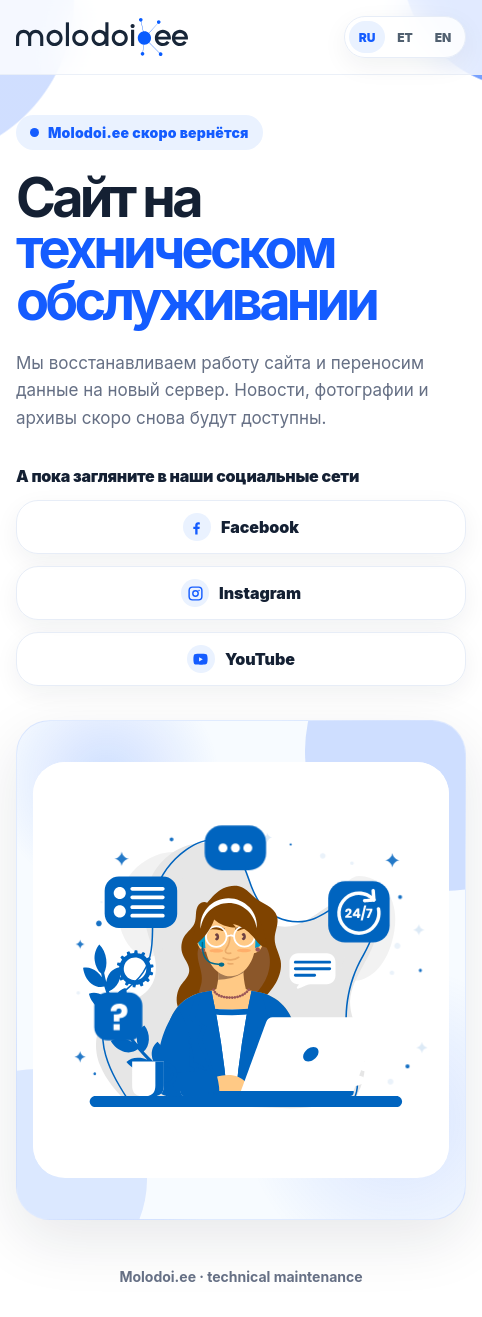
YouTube (241, 659)
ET (405, 37)
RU (367, 37)
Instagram (241, 593)
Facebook (241, 527)
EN (443, 37)
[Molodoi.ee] (102, 37)
